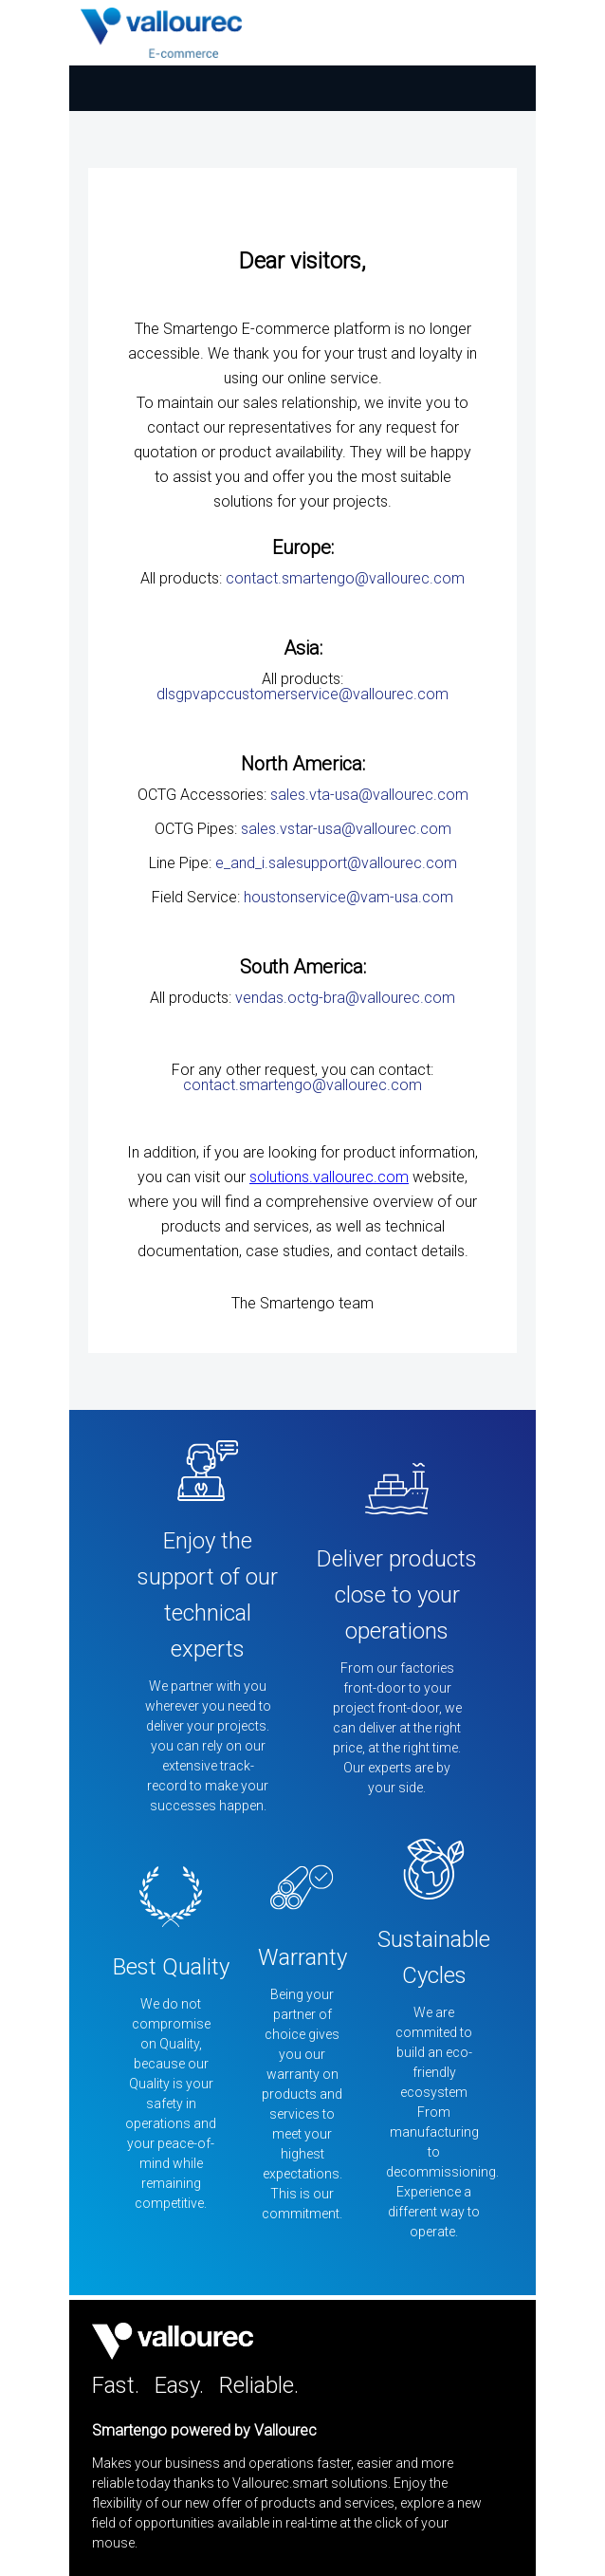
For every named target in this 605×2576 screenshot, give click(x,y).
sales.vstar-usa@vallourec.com (346, 829)
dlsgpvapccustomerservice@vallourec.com (302, 694)
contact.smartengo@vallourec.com (345, 578)
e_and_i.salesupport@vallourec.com (336, 863)
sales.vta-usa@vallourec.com (369, 795)
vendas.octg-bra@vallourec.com (345, 998)
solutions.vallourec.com (329, 1177)
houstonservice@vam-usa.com (348, 897)
